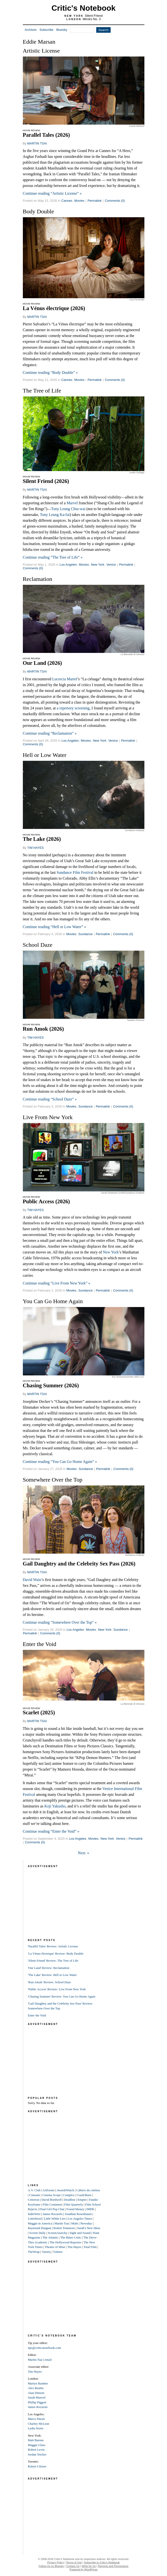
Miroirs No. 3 (92, 19)
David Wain (32, 1580)
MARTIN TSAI (37, 143)
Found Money (75, 2209)
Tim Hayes (74, 2247)
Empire (82, 2199)
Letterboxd (35, 2218)
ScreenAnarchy (57, 2233)
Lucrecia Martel (64, 679)
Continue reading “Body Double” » (50, 372)
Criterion (33, 2199)
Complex (69, 2195)
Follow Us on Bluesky (51, 2566)
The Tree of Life (42, 390)
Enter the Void (39, 1644)
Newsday (86, 2223)
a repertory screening (73, 708)
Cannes (66, 200)
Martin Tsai (61, 2223)
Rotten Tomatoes (64, 2228)
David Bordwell (52, 2199)
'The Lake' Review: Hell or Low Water (52, 1975)
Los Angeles (68, 564)
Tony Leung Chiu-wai (68, 509)
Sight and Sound (80, 2233)
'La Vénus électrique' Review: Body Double (56, 1953)
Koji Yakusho (54, 1806)
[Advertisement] (64, 1899)
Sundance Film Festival (75, 872)
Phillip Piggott (37, 2402)
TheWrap (34, 2252)
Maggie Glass (36, 2445)
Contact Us (72, 2566)
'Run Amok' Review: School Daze (49, 1982)
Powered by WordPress (83, 2569)
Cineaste (34, 2195)
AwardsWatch (65, 2190)
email (48, 2359)
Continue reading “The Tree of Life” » (53, 557)
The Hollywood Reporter (65, 2242)
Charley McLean (38, 2423)
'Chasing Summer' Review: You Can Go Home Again (62, 1996)
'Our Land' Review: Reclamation (48, 1968)
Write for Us (89, 2566)
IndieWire (34, 2214)
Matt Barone (36, 2440)
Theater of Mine (55, 2247)
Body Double (38, 211)
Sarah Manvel (37, 2397)
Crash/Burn (84, 2195)
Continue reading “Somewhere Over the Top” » (60, 1622)
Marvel (72, 503)
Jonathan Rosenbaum (78, 2214)
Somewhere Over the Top (52, 1480)
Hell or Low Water (45, 755)
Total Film (90, 2247)
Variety (46, 2252)
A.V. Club (34, 2190)
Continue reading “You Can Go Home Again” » (60, 1462)
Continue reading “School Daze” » (50, 1099)
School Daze (38, 945)
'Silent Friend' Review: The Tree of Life (53, 1960)
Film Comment (52, 2204)
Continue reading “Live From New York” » (56, 1283)
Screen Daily (37, 2233)
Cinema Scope (51, 2195)
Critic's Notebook (84, 8)
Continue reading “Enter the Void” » (51, 1831)
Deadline (69, 2199)
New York (97, 564)
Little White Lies (55, 2218)
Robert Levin (36, 2449)
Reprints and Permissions (113, 2566)
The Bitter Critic (70, 2237)
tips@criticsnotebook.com (44, 2348)
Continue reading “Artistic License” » (52, 193)
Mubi (74, 2223)
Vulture (57, 2252)
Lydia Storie (36, 2428)
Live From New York (48, 1117)
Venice (111, 564)
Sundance (85, 934)
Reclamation (37, 579)
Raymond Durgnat (39, 2228)
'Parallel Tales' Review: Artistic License (53, 1946)
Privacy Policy (55, 2562)
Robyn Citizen (37, 2466)
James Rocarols (52, 2214)
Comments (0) (115, 200)
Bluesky (61, 30)
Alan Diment (36, 2393)
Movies (79, 200)
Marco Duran (36, 2419)
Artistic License (41, 51)
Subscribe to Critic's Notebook (102, 2562)
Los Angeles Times (80, 2218)
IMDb (90, 2209)
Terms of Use (74, 2562)
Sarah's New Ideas (88, 2228)
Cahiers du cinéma (88, 2190)
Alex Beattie (36, 2388)
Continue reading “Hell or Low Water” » (54, 927)
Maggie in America (40, 2223)
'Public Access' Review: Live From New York (57, 1989)
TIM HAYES (35, 848)
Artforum (48, 2190)
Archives (31, 30)
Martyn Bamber (38, 2383)
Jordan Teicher (37, 2454)
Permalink (95, 200)
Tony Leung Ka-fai (55, 515)
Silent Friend (94, 15)
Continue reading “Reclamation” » (50, 733)
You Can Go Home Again (53, 1301)
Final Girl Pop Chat (51, 2209)
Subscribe (46, 30)
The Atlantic (50, 2237)
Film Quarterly (73, 2204)
